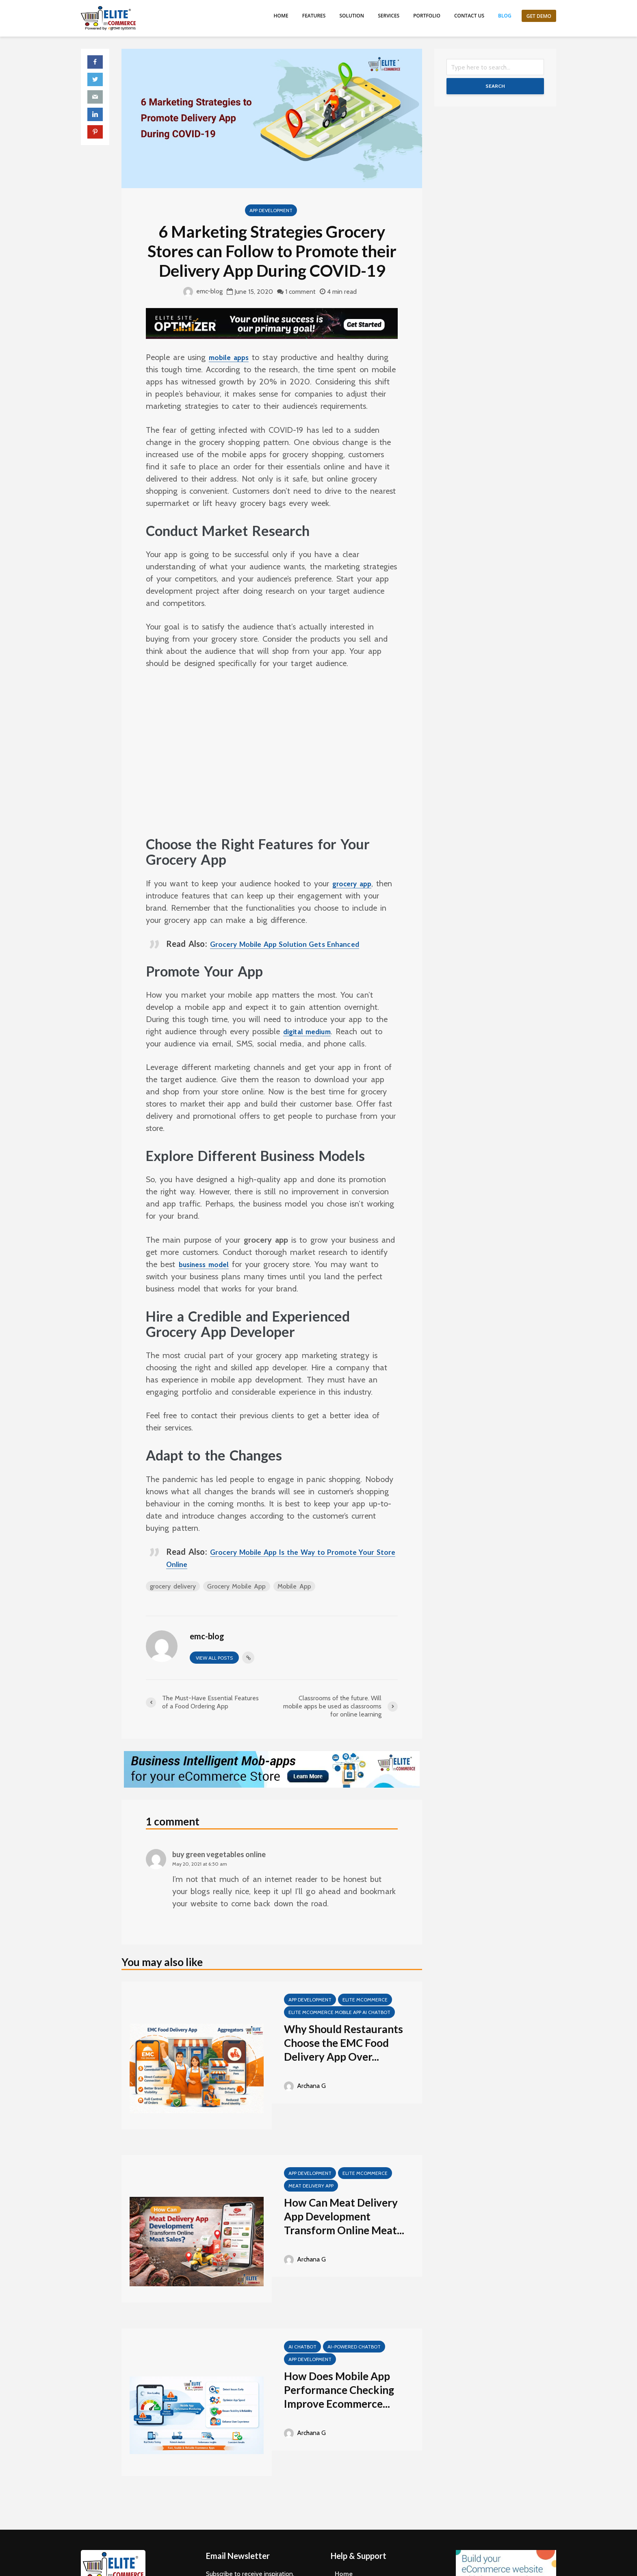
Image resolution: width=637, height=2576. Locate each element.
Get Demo (538, 16)
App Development (270, 210)
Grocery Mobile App (237, 1586)
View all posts (214, 1658)
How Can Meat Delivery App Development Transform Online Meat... (344, 2216)
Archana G (305, 2086)
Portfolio (426, 15)
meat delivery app (311, 2186)
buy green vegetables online (219, 1854)
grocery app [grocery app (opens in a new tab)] (354, 883)
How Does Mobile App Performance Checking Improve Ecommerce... (339, 2390)
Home (281, 15)
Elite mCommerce (365, 2000)
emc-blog (203, 291)
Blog (504, 15)
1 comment (300, 291)
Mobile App (295, 1586)
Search (495, 86)
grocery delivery (173, 1586)
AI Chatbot (302, 2347)
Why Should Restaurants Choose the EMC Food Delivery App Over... (343, 2043)
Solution (351, 15)
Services (388, 15)
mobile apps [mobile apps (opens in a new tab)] (231, 357)
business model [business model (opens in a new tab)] (208, 1264)
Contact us (469, 15)
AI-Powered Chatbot (354, 2347)
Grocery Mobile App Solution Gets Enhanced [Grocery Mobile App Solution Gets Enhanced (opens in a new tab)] (295, 943)
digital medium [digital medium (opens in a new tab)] (311, 1031)
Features (314, 15)
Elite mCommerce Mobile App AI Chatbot (339, 2012)
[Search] (495, 67)
